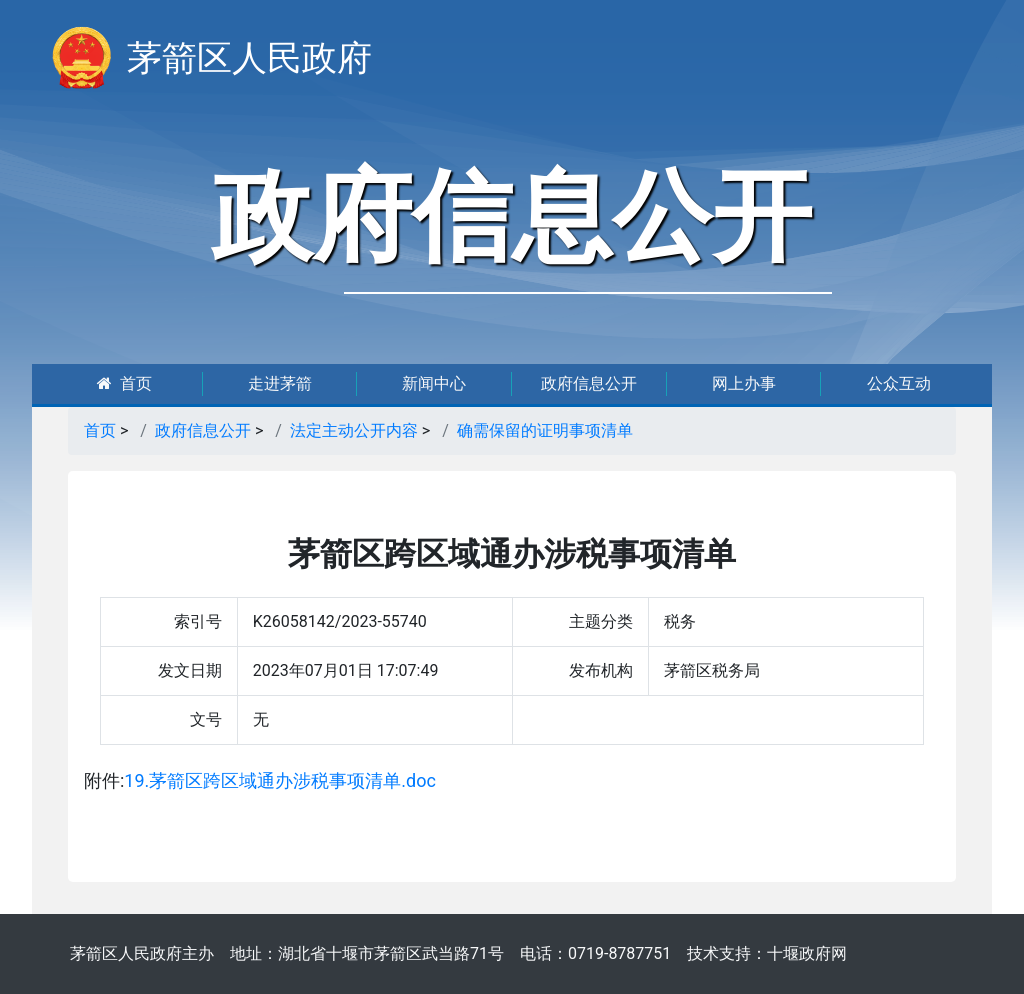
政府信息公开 (589, 383)
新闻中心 (434, 383)
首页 (124, 383)
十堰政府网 (807, 953)
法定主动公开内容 (354, 430)
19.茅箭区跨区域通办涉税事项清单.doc (280, 780)
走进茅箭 (280, 383)
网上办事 (744, 383)
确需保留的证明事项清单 (545, 430)
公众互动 (899, 383)
